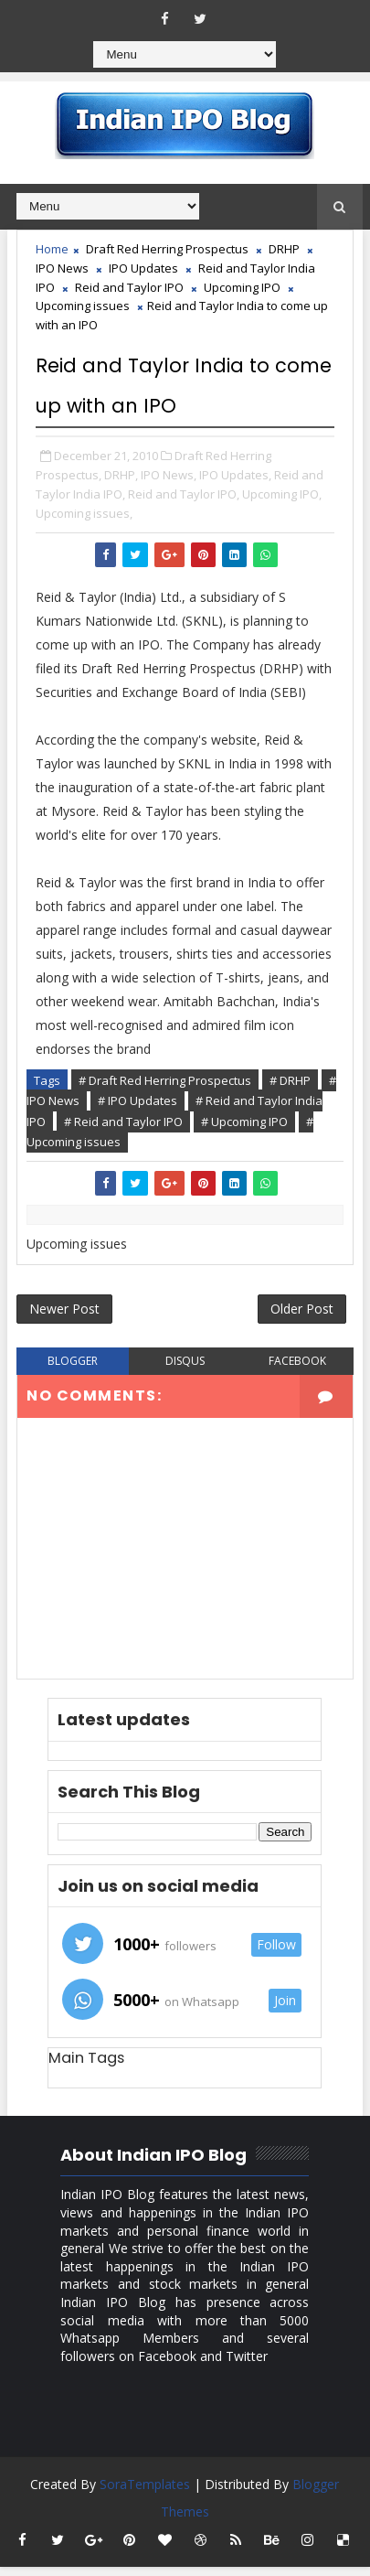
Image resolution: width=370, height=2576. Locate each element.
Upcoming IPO (242, 287)
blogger (73, 1370)
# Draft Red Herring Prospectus (165, 1080)
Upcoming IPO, (282, 494)
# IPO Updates (137, 1100)
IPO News (62, 268)
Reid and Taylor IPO (129, 287)
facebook (297, 1370)
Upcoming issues (83, 305)
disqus (185, 1370)
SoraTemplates (145, 2493)
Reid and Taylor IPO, (183, 494)
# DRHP (290, 1080)
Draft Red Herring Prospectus (167, 249)
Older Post (301, 1315)
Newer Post (64, 1315)
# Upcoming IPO (244, 1121)
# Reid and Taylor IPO (123, 1121)
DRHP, (121, 475)
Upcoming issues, (84, 513)
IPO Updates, (235, 475)
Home (52, 249)
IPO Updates (143, 268)
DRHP (284, 249)
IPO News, (168, 475)
